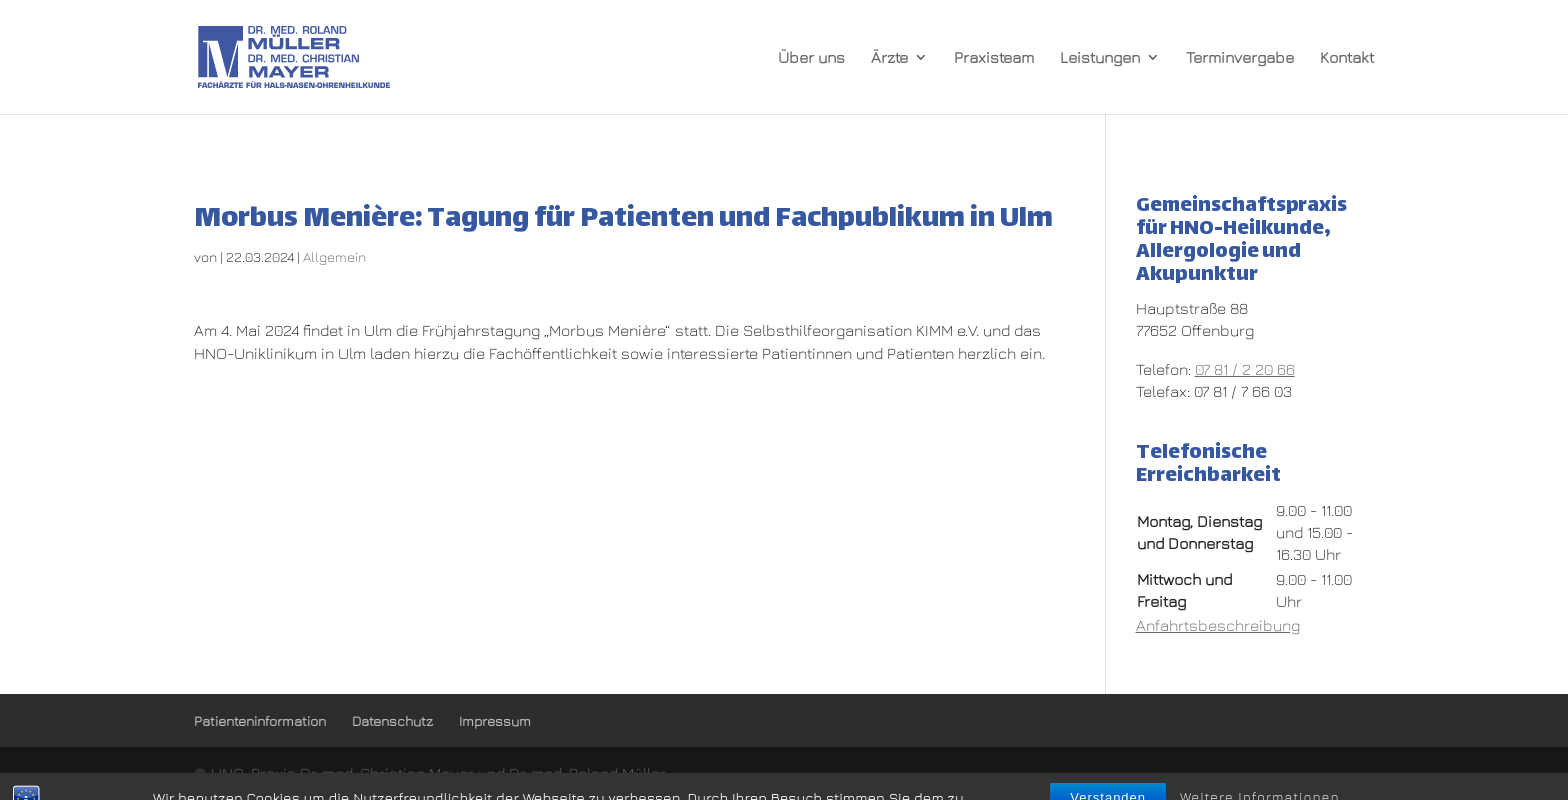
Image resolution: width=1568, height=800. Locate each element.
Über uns (811, 58)
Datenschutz (392, 720)
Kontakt (1347, 58)
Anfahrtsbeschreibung (1218, 625)
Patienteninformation (260, 720)
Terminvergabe (1240, 58)
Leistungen (1100, 58)
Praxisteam (994, 58)
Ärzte (889, 58)
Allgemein (334, 256)
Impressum (495, 720)
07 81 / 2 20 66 (1245, 369)
